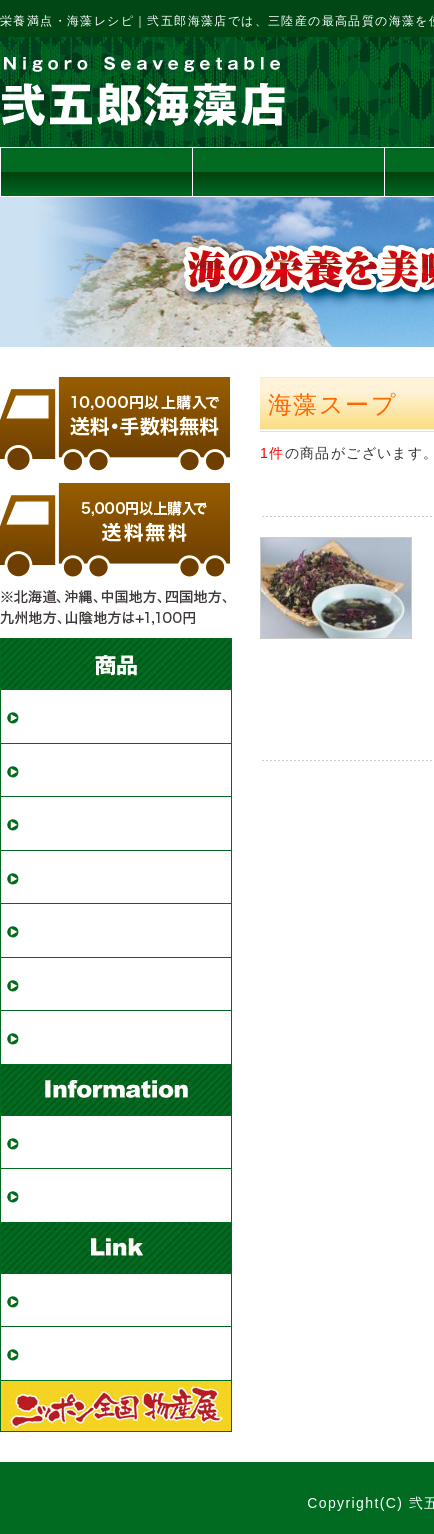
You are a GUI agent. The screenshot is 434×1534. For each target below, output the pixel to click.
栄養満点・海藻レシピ (118, 1353)
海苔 (44, 930)
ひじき (53, 823)
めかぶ (53, 770)
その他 (53, 1037)
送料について (288, 171)
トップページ (96, 171)
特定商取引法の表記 (109, 1195)
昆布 (44, 877)
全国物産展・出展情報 (118, 1300)
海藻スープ (72, 984)
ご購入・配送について (118, 1142)
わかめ (53, 716)
